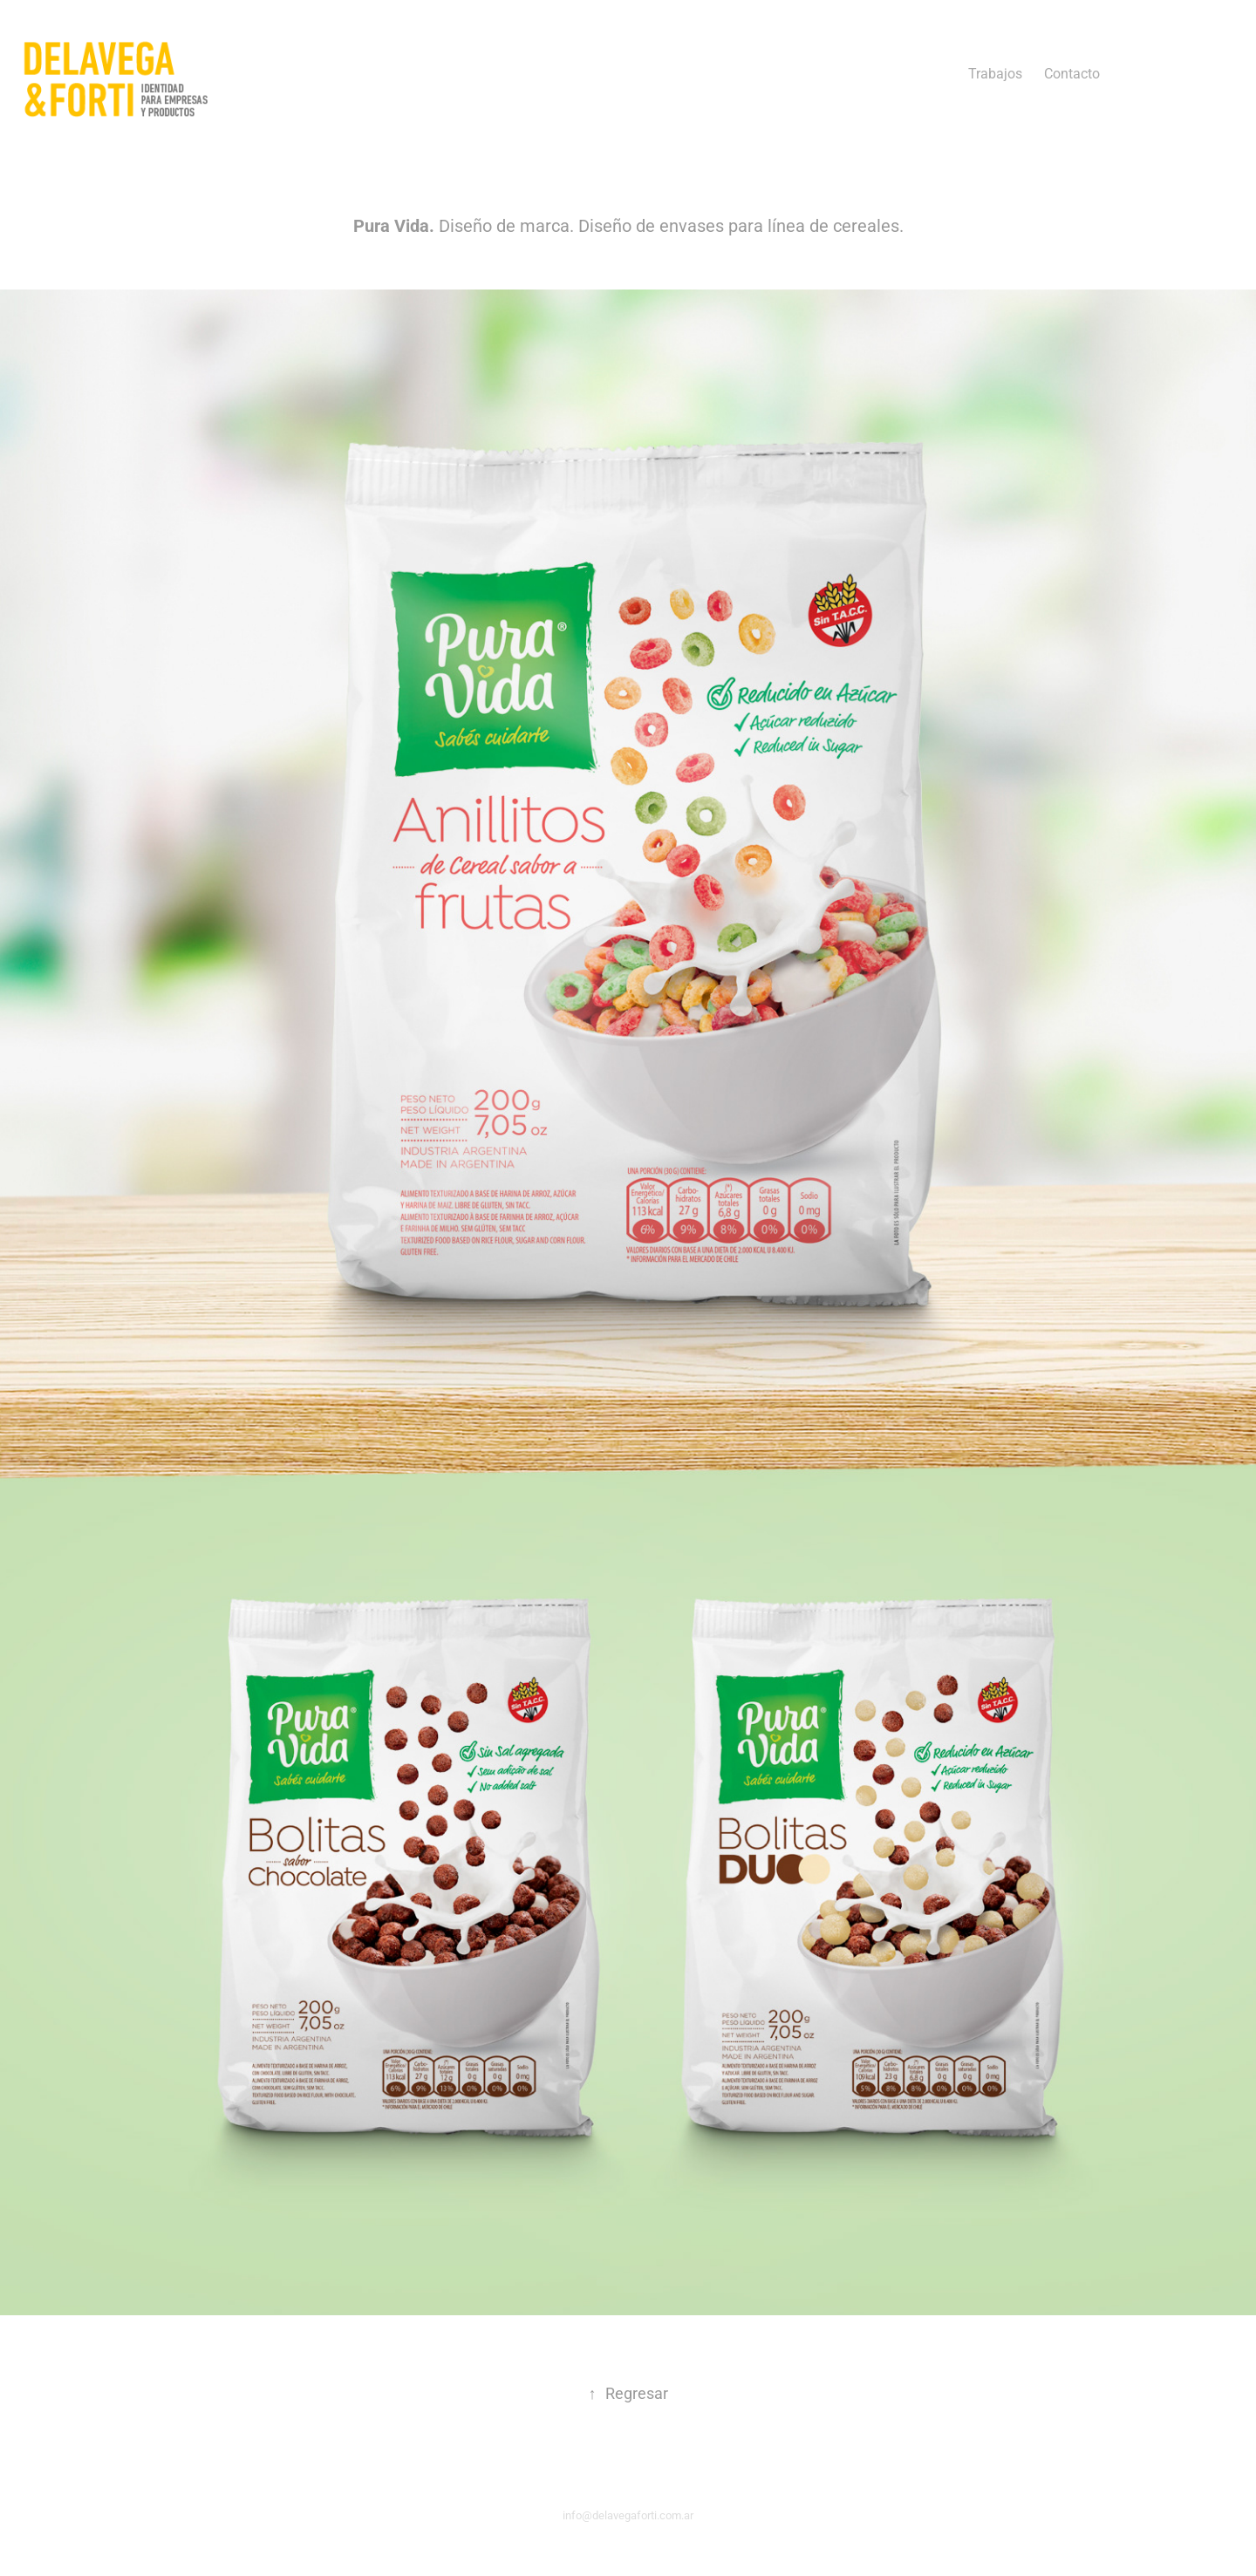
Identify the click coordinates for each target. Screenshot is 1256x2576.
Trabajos (995, 73)
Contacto (1072, 73)
